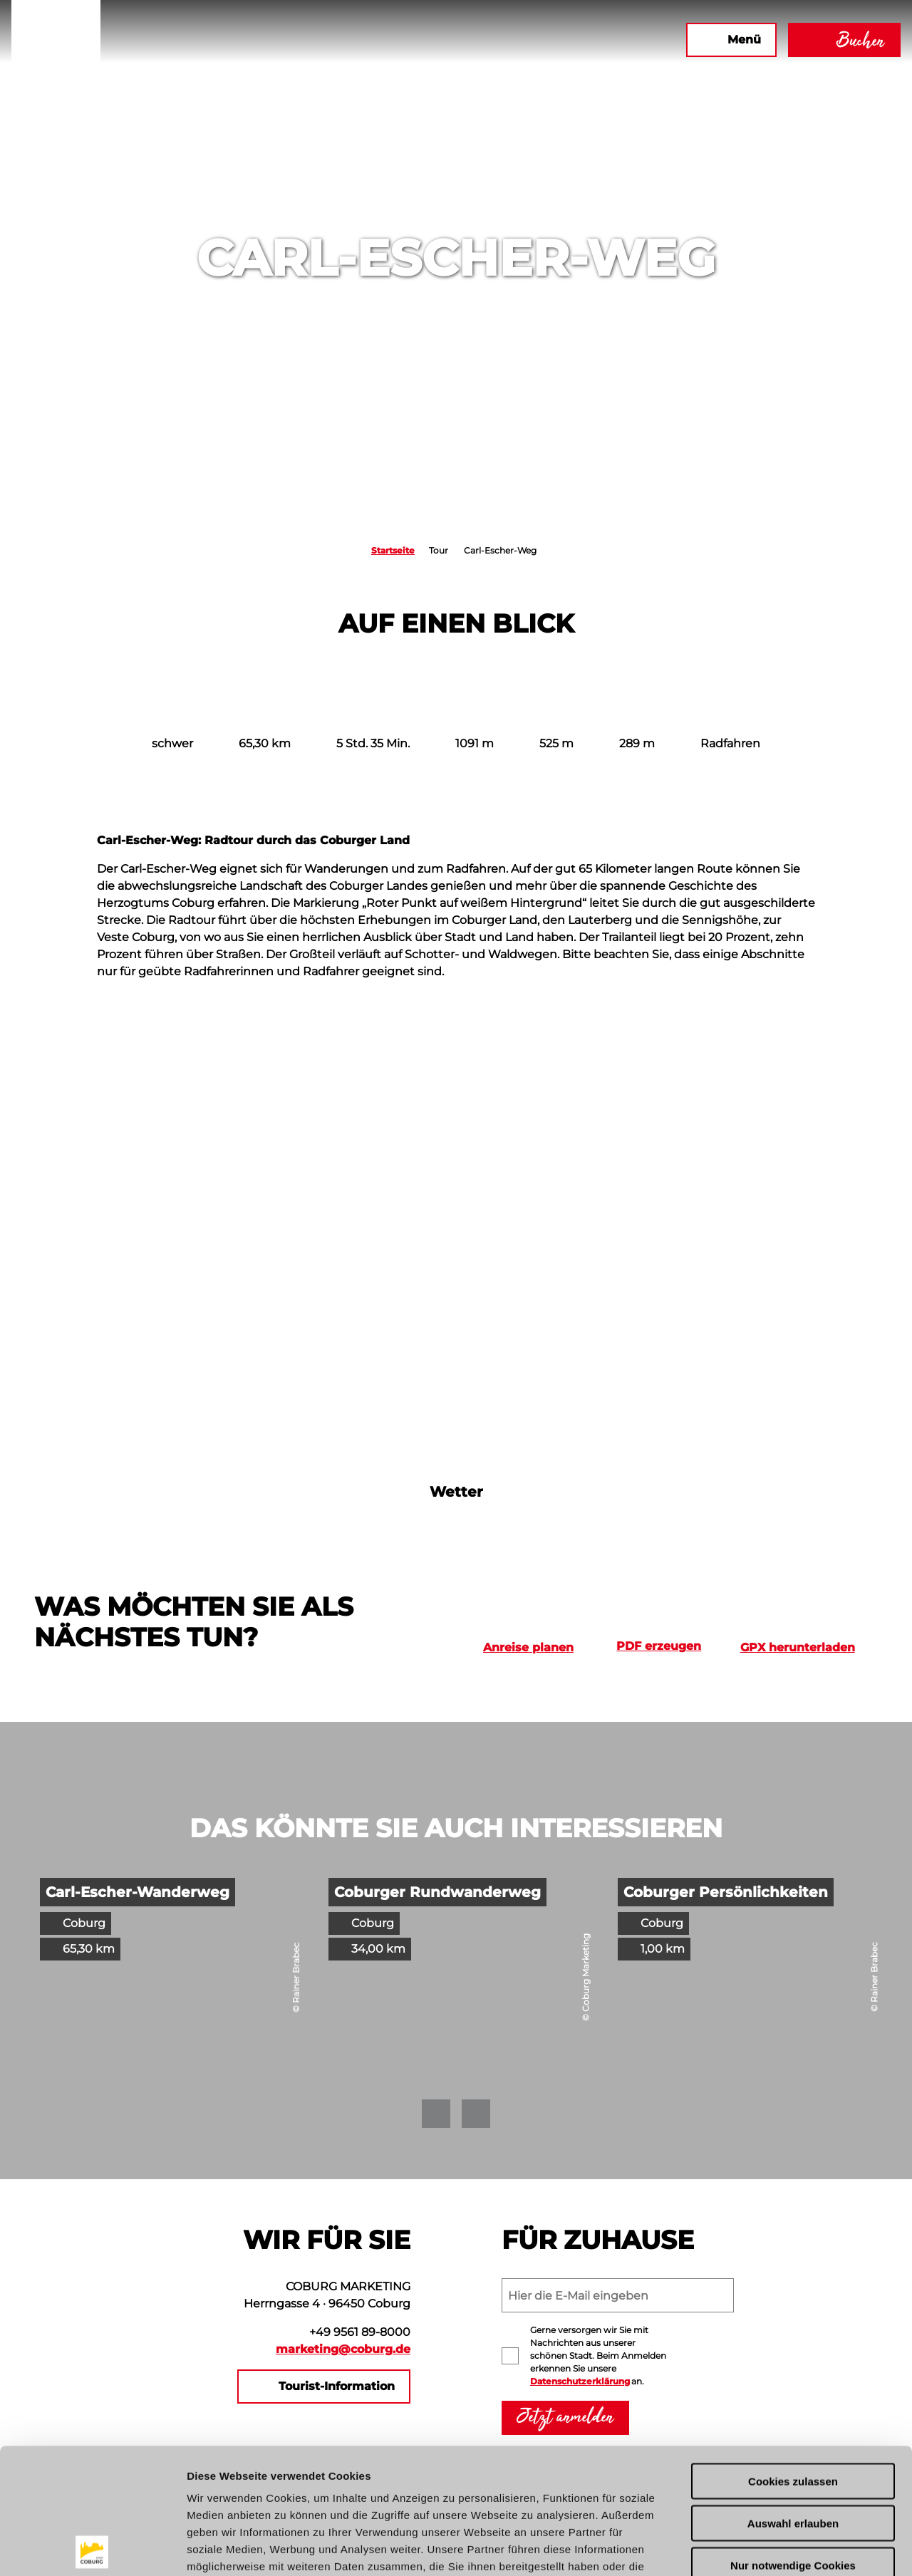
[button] (555, 40)
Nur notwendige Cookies (793, 2440)
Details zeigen (758, 2548)
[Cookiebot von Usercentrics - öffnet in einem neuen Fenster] (92, 2548)
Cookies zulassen (793, 2356)
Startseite (393, 550)
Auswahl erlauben (793, 2397)
